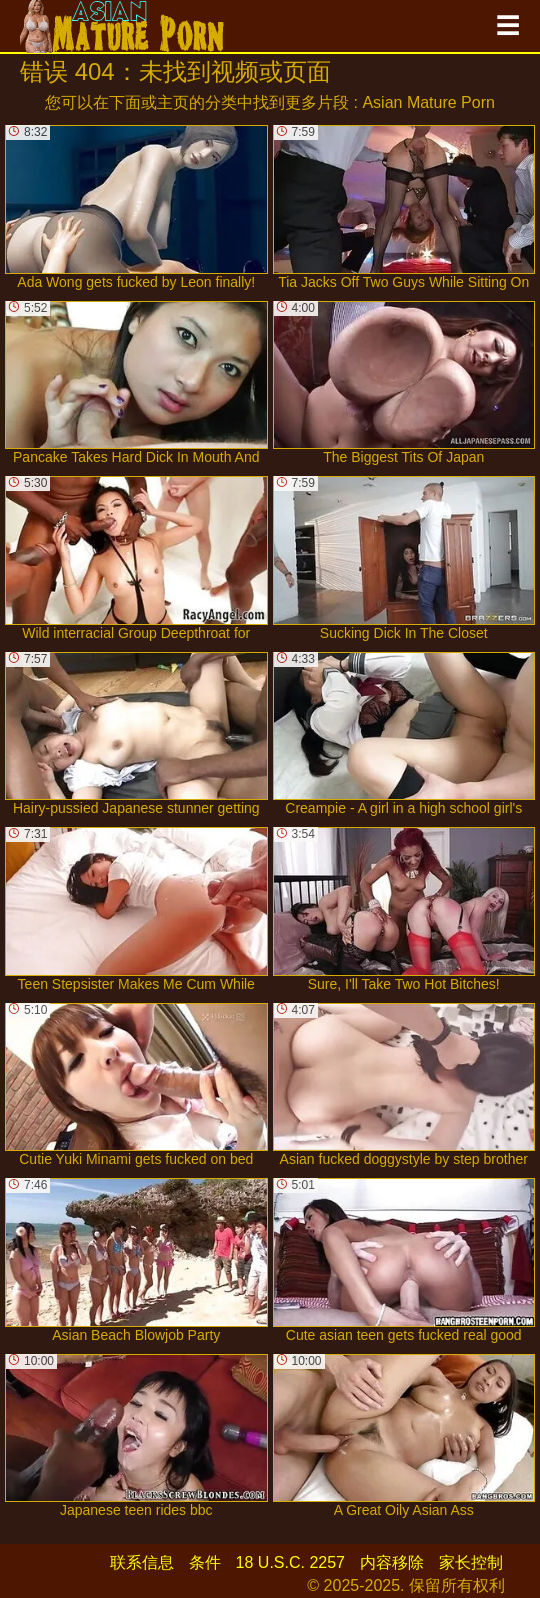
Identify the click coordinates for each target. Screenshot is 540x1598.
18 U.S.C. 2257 (290, 1562)
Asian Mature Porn (428, 102)
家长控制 (471, 1562)
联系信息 (142, 1562)
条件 (205, 1562)
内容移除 (392, 1562)
